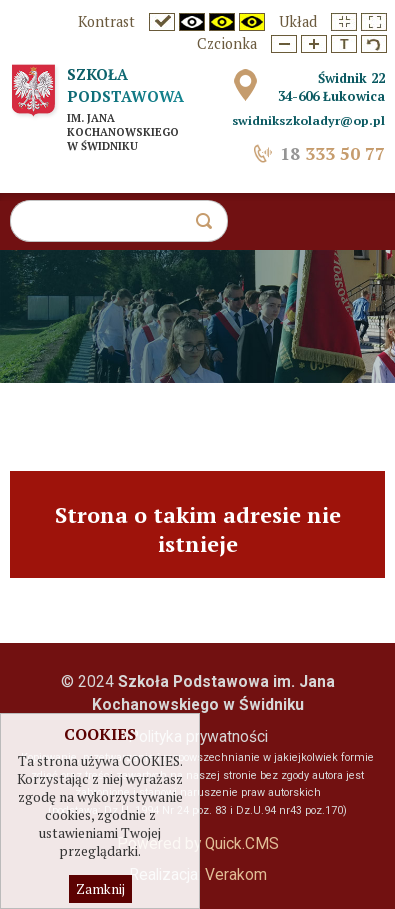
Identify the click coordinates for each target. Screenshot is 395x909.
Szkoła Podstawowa (125, 85)
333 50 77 (332, 153)
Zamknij (100, 891)
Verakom (236, 875)
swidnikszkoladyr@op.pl (308, 120)
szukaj (211, 226)
